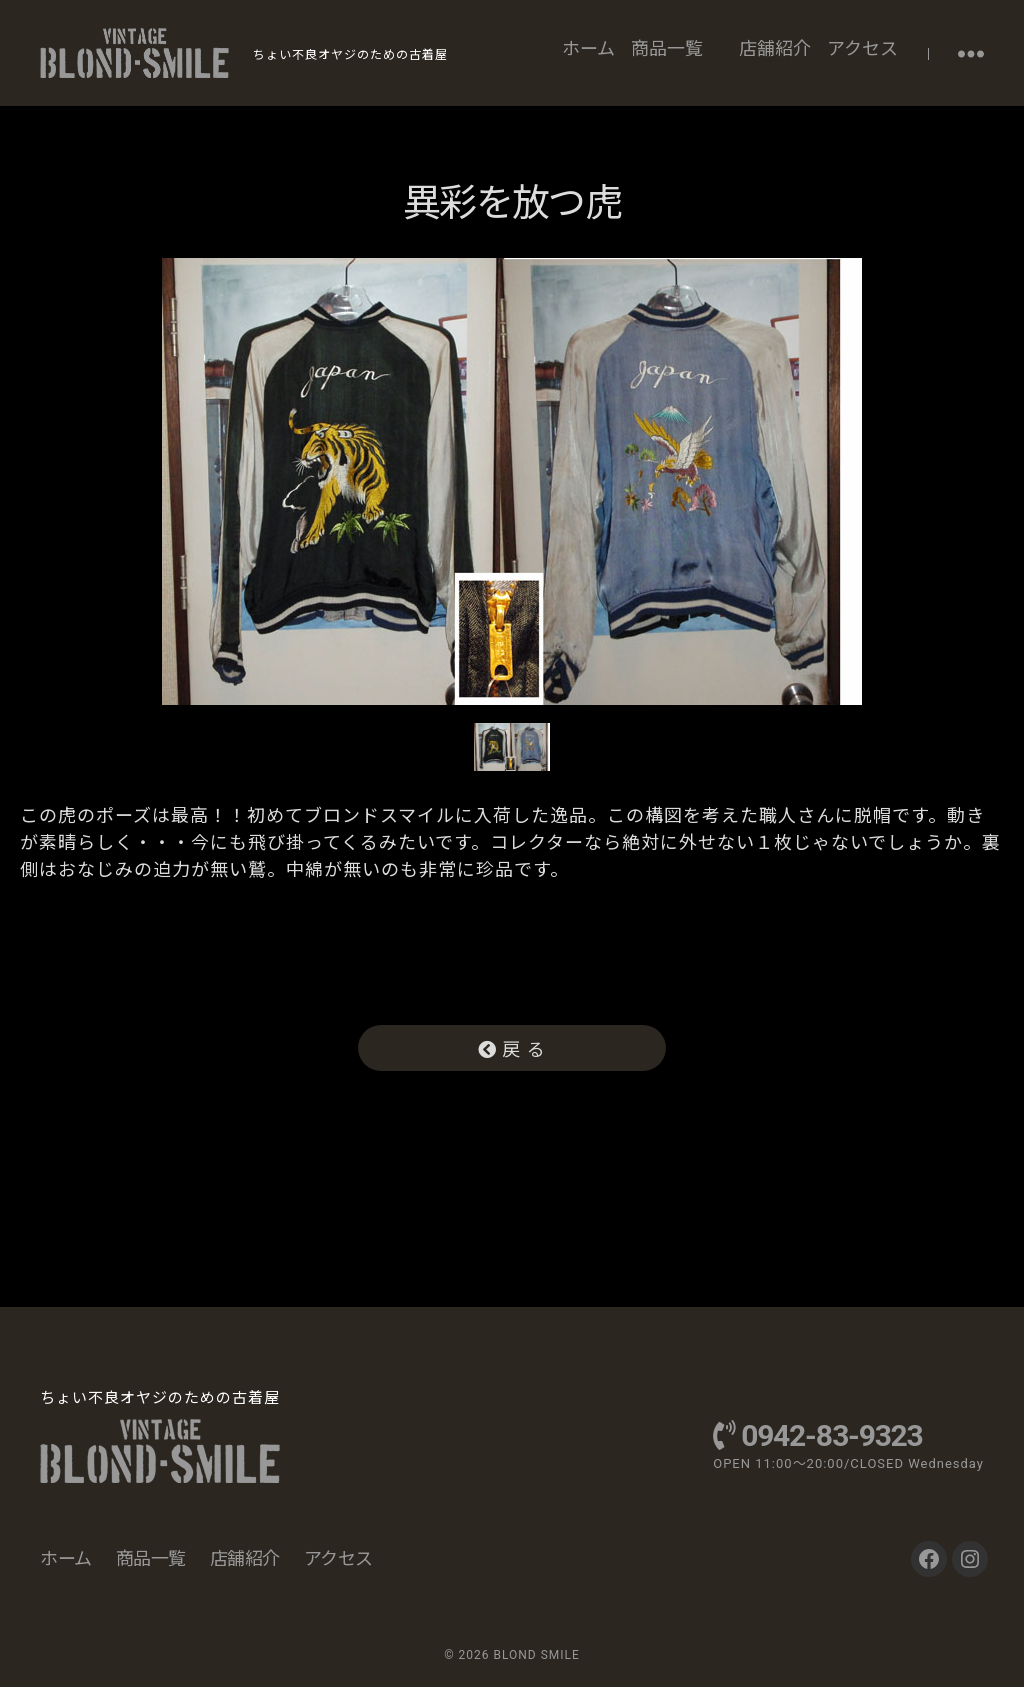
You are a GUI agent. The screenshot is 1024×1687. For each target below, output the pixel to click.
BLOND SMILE (536, 1655)
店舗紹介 (775, 48)
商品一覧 (667, 48)
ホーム (588, 48)
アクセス (862, 48)
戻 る (512, 1049)
